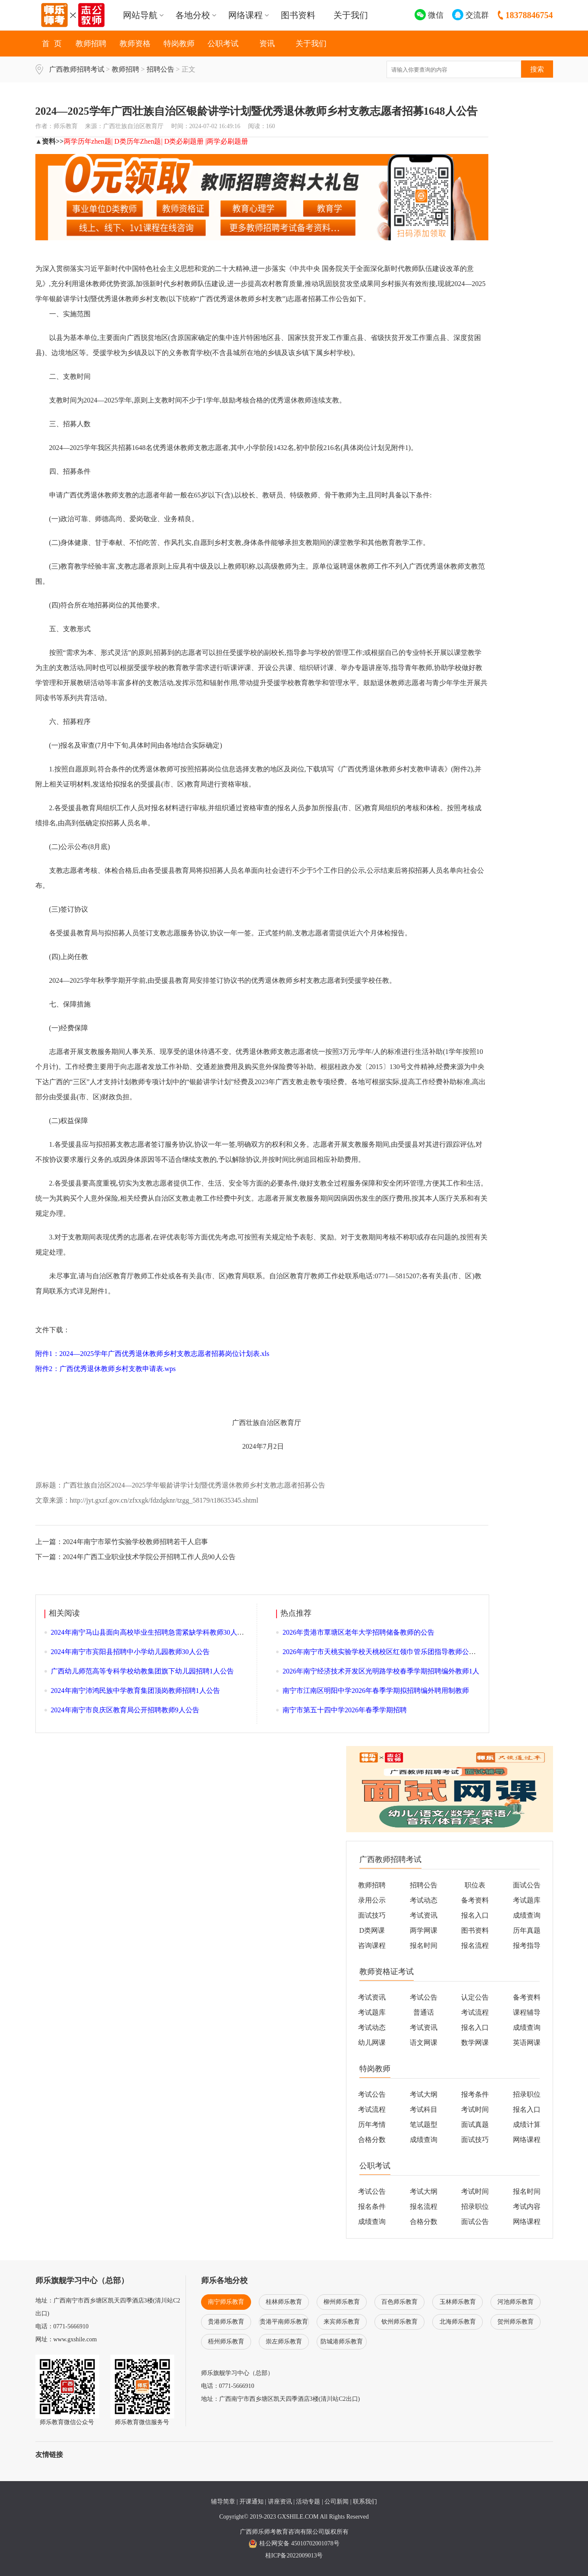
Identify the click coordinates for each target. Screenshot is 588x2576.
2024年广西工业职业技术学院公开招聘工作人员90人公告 (149, 1556)
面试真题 (475, 2124)
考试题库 (527, 1900)
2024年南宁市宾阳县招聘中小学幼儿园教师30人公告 (130, 1651)
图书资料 (298, 15)
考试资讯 (423, 1915)
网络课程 (527, 2139)
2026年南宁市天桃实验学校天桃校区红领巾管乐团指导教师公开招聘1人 (391, 1651)
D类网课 (372, 1930)
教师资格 (135, 43)
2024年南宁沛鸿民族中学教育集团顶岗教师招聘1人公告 (135, 1690)
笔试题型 (423, 2124)
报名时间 (423, 1945)
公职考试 (223, 43)
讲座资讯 (280, 2501)
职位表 (475, 1885)
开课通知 (251, 2501)
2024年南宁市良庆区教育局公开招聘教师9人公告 (125, 1710)
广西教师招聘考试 (76, 69)
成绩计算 (527, 2124)
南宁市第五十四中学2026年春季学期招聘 (345, 1710)
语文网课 (423, 2042)
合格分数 (372, 2139)
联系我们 (365, 2501)
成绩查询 (527, 1915)
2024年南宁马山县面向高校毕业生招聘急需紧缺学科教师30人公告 (151, 1632)
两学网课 (423, 1930)
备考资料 (475, 1900)
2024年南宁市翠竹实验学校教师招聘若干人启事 (135, 1541)
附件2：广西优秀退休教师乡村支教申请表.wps (105, 1368)
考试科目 (423, 2109)
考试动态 (423, 1900)
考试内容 (527, 2206)
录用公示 (372, 1900)
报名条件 (372, 2206)
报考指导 (527, 1945)
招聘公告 (160, 69)
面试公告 (527, 1885)
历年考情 (372, 2124)
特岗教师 (179, 43)
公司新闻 (336, 2501)
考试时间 (475, 2109)
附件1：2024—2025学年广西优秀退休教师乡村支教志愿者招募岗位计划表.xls (152, 1353)
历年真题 (527, 1930)
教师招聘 (91, 43)
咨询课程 (372, 1945)
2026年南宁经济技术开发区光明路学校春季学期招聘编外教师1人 (381, 1671)
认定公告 (475, 1997)
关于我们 (350, 15)
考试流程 (475, 2012)
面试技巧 (372, 1915)
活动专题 (308, 2501)
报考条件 (475, 2094)
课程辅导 (527, 2012)
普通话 (423, 2012)
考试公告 (423, 1997)
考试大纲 (423, 2094)
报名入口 (475, 1915)
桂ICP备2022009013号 (294, 2555)
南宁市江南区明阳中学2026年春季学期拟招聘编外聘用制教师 (376, 1690)
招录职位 (527, 2094)
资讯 (267, 43)
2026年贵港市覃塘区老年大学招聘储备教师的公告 (358, 1632)
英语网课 (527, 2042)
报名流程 (475, 1945)
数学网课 (475, 2042)
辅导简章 (223, 2501)
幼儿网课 (372, 2042)
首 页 (52, 43)
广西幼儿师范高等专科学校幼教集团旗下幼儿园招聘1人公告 (142, 1671)
